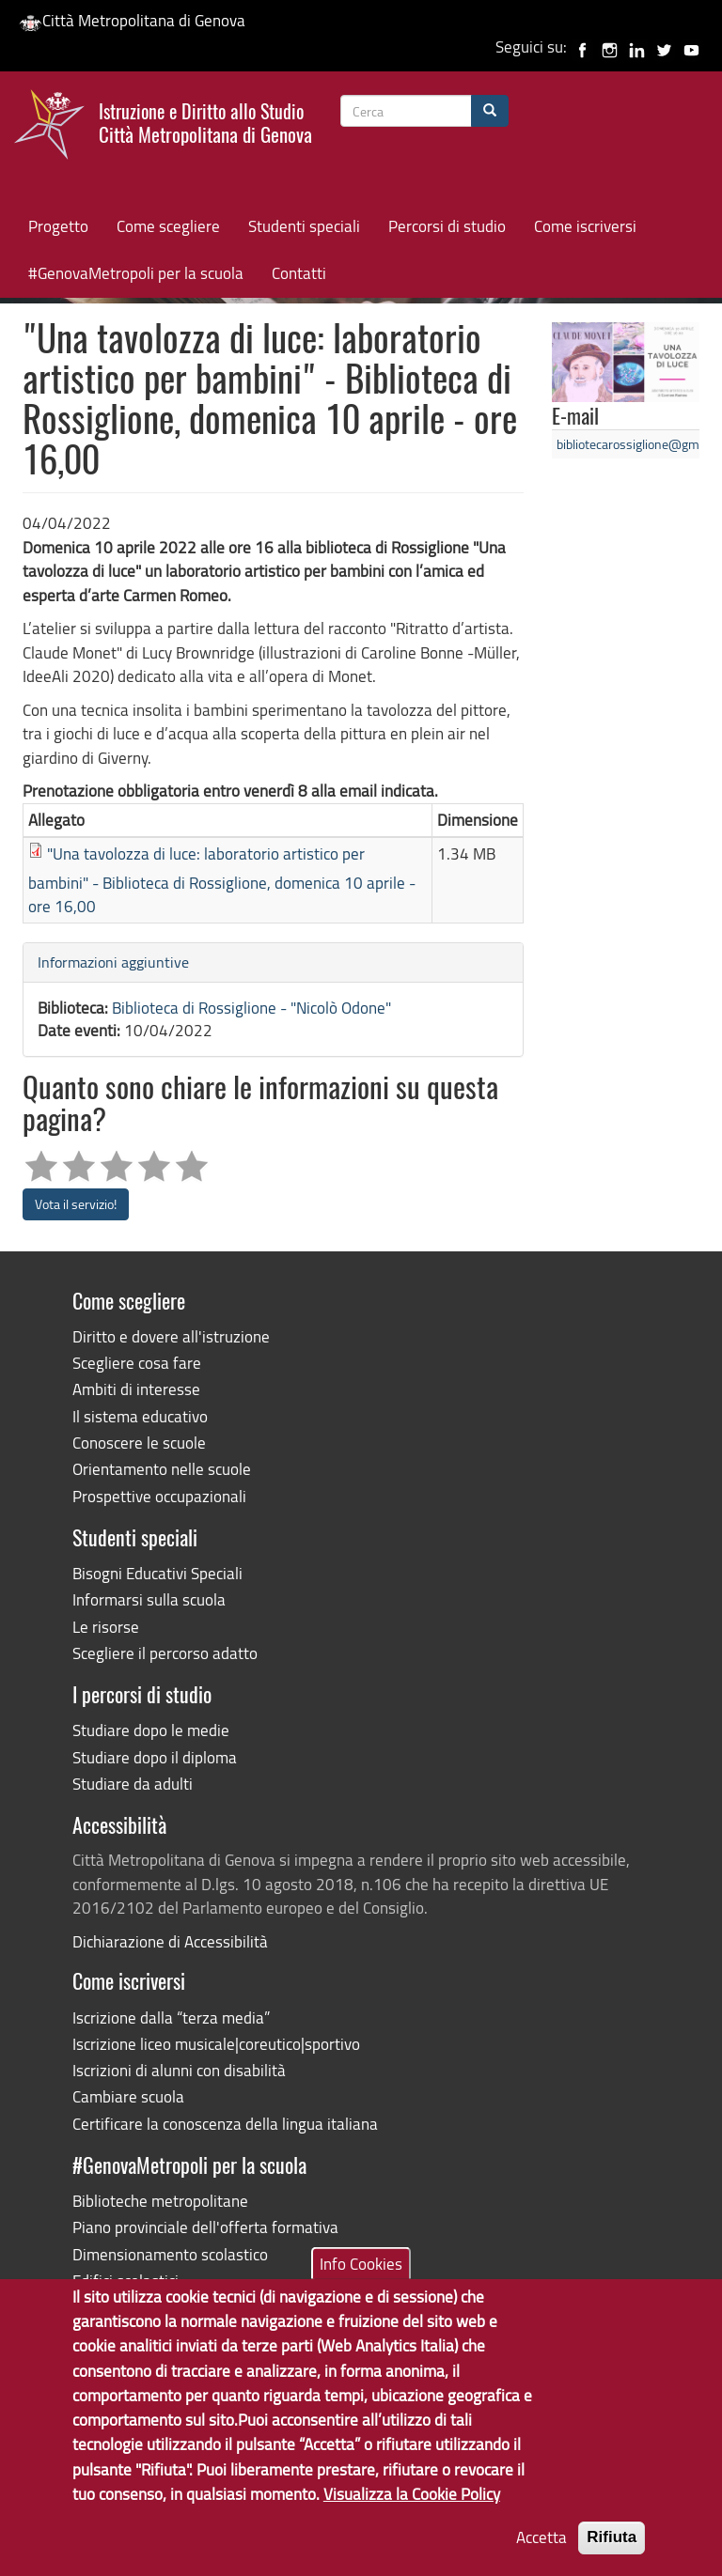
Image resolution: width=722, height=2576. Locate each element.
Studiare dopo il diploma (154, 1757)
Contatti (299, 273)
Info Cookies (361, 2283)
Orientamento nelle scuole (161, 1469)
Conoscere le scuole (139, 1442)
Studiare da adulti (132, 1783)
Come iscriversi (585, 226)
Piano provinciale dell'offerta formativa (205, 2227)
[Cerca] (490, 111)
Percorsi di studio (447, 226)
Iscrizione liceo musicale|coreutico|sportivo (216, 2044)
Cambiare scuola (128, 2096)
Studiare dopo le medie (150, 1730)
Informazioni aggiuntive (113, 962)
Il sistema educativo (140, 1416)
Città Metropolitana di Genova (132, 20)
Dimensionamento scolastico (170, 2254)
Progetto (58, 226)
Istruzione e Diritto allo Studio (205, 120)
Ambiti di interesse (136, 1389)
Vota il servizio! (76, 1204)
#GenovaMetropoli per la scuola (135, 273)
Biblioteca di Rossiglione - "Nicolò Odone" (251, 1007)
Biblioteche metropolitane (160, 2200)
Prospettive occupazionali (159, 1496)
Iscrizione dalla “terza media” (171, 2017)
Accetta (541, 2557)
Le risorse (105, 1626)
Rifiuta (611, 2557)
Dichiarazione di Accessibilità (170, 1941)
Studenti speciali (304, 226)
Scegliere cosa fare (136, 1362)
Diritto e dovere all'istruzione (171, 1336)
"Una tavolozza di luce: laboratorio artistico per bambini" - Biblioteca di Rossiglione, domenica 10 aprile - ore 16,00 (222, 880)
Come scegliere (168, 226)
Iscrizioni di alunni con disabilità (179, 2070)
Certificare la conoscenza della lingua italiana (225, 2123)
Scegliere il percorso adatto (165, 1653)
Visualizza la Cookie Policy (411, 2513)
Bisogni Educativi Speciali (157, 1573)
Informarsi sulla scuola (149, 1599)
